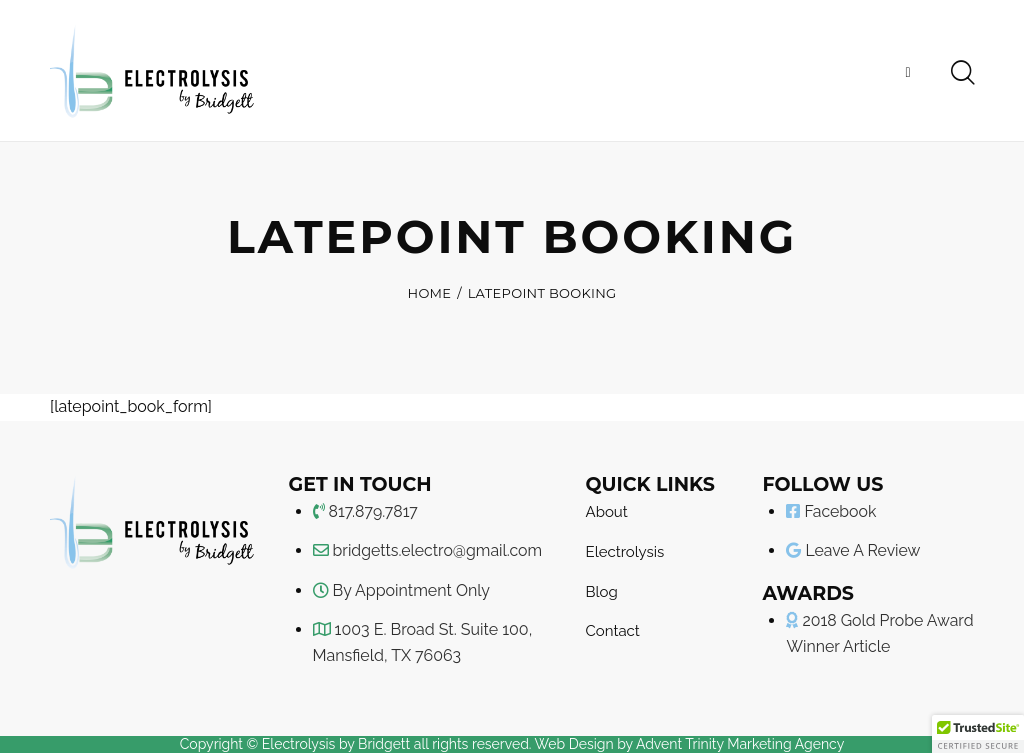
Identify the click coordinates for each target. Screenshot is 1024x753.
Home (430, 293)
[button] (978, 734)
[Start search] (961, 72)
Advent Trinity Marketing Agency (740, 744)
